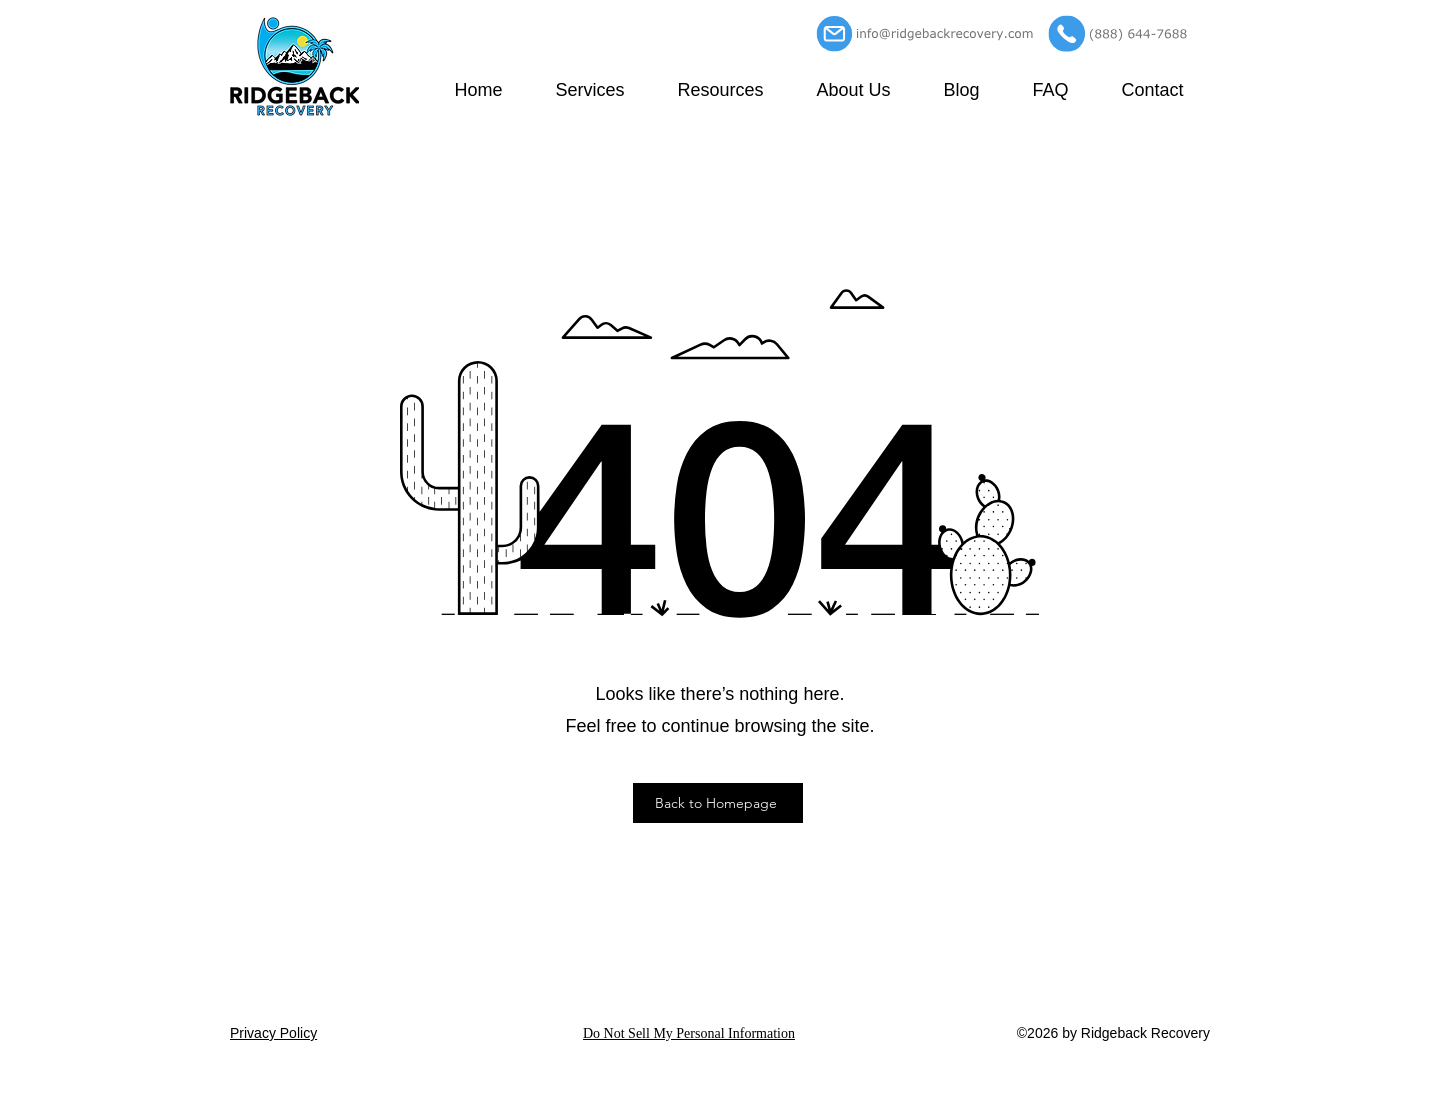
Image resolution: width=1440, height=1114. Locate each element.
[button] (590, 90)
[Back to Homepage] (718, 803)
